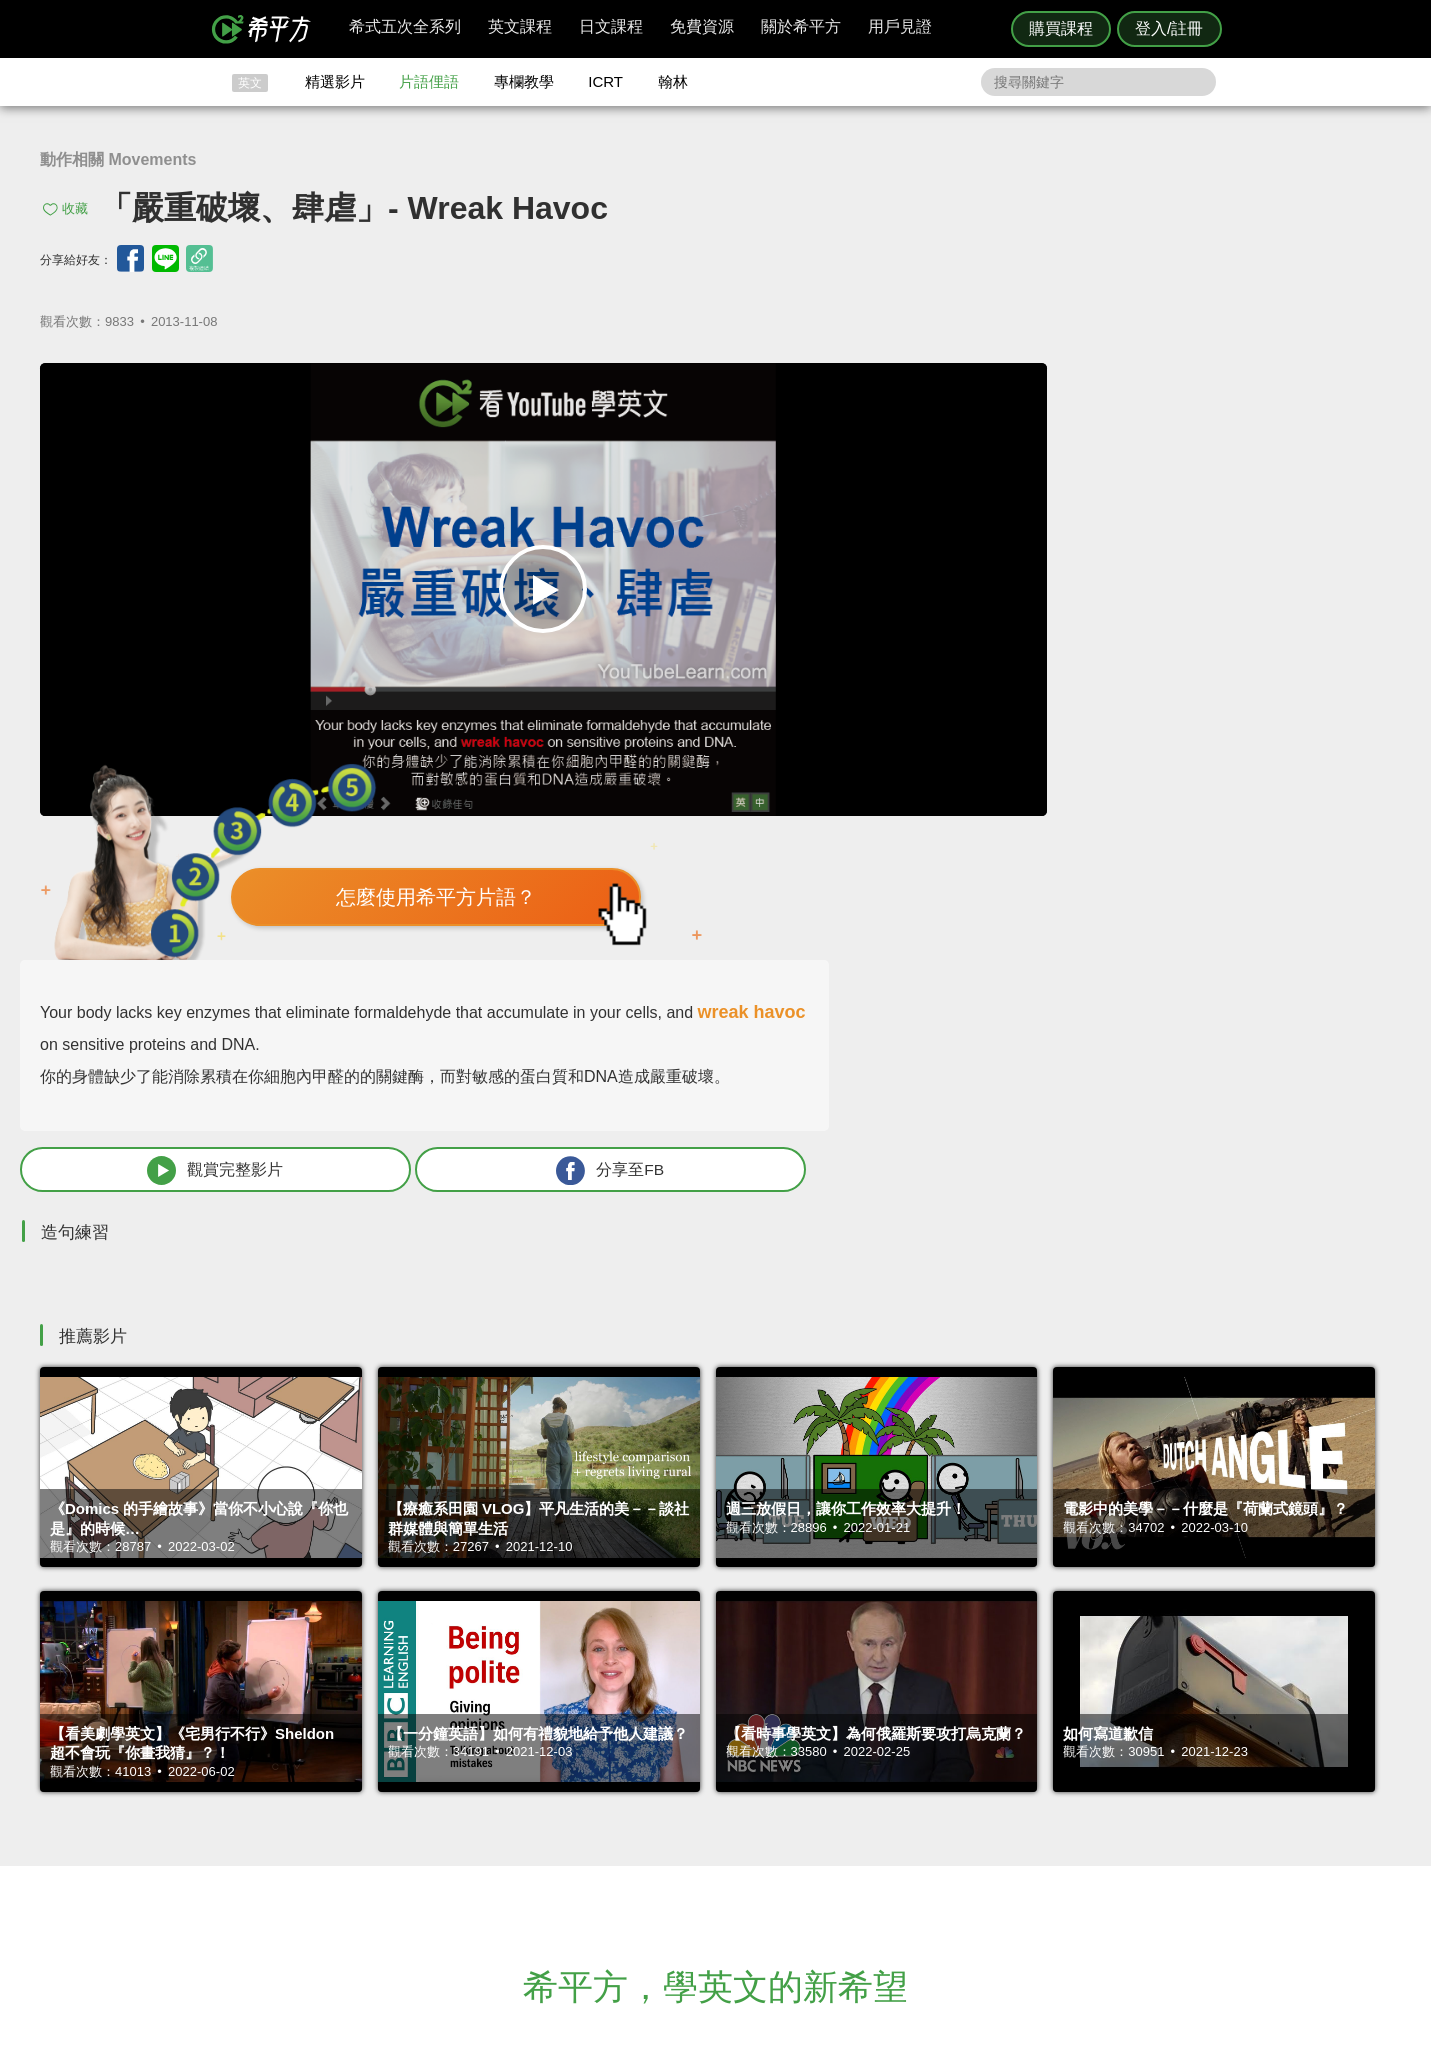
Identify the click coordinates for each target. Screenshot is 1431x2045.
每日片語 (740, 1819)
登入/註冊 (1169, 28)
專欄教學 (524, 81)
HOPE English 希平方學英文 (546, 1663)
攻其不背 (740, 1783)
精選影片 (335, 81)
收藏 (75, 208)
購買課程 (1061, 28)
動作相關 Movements (118, 159)
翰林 (673, 81)
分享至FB (1243, 761)
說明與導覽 (937, 1801)
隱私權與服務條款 (957, 1783)
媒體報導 (835, 1838)
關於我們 (835, 1819)
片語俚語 (429, 81)
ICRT (605, 81)
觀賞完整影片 (999, 761)
